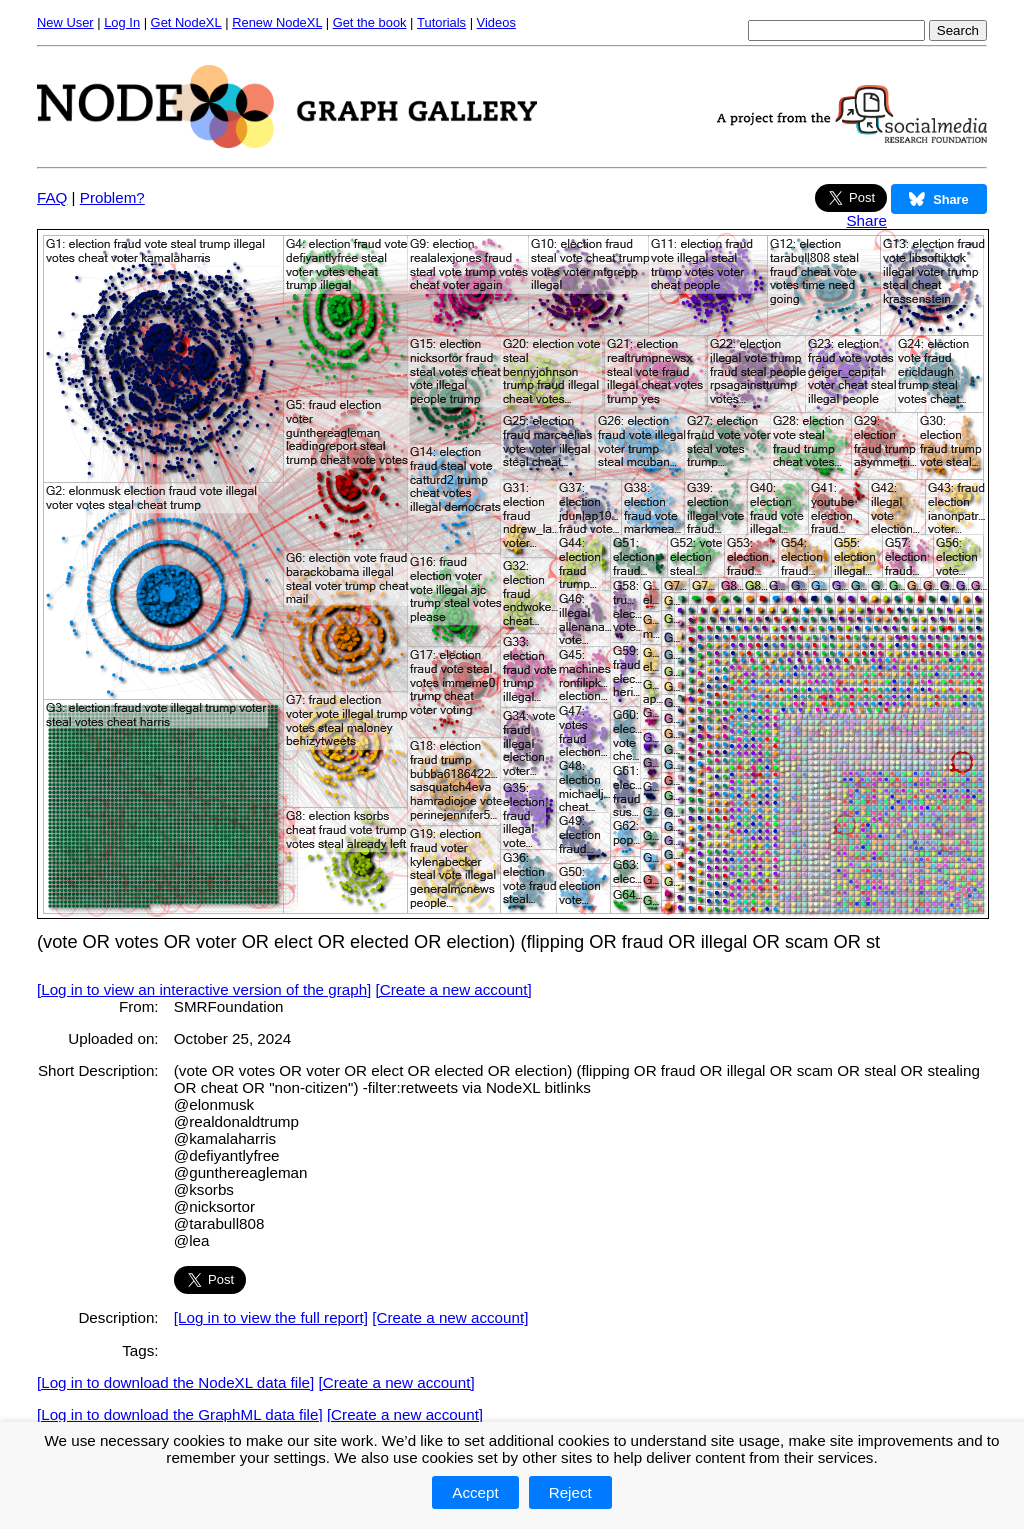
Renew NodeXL (277, 22)
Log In (122, 22)
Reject (570, 1492)
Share (866, 220)
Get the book (370, 22)
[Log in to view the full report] (271, 1317)
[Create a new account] (454, 989)
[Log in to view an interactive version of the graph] (204, 989)
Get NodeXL (186, 22)
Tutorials (441, 22)
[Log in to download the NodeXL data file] (175, 1382)
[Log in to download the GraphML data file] (180, 1414)
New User (65, 22)
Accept (475, 1492)
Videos (496, 22)
